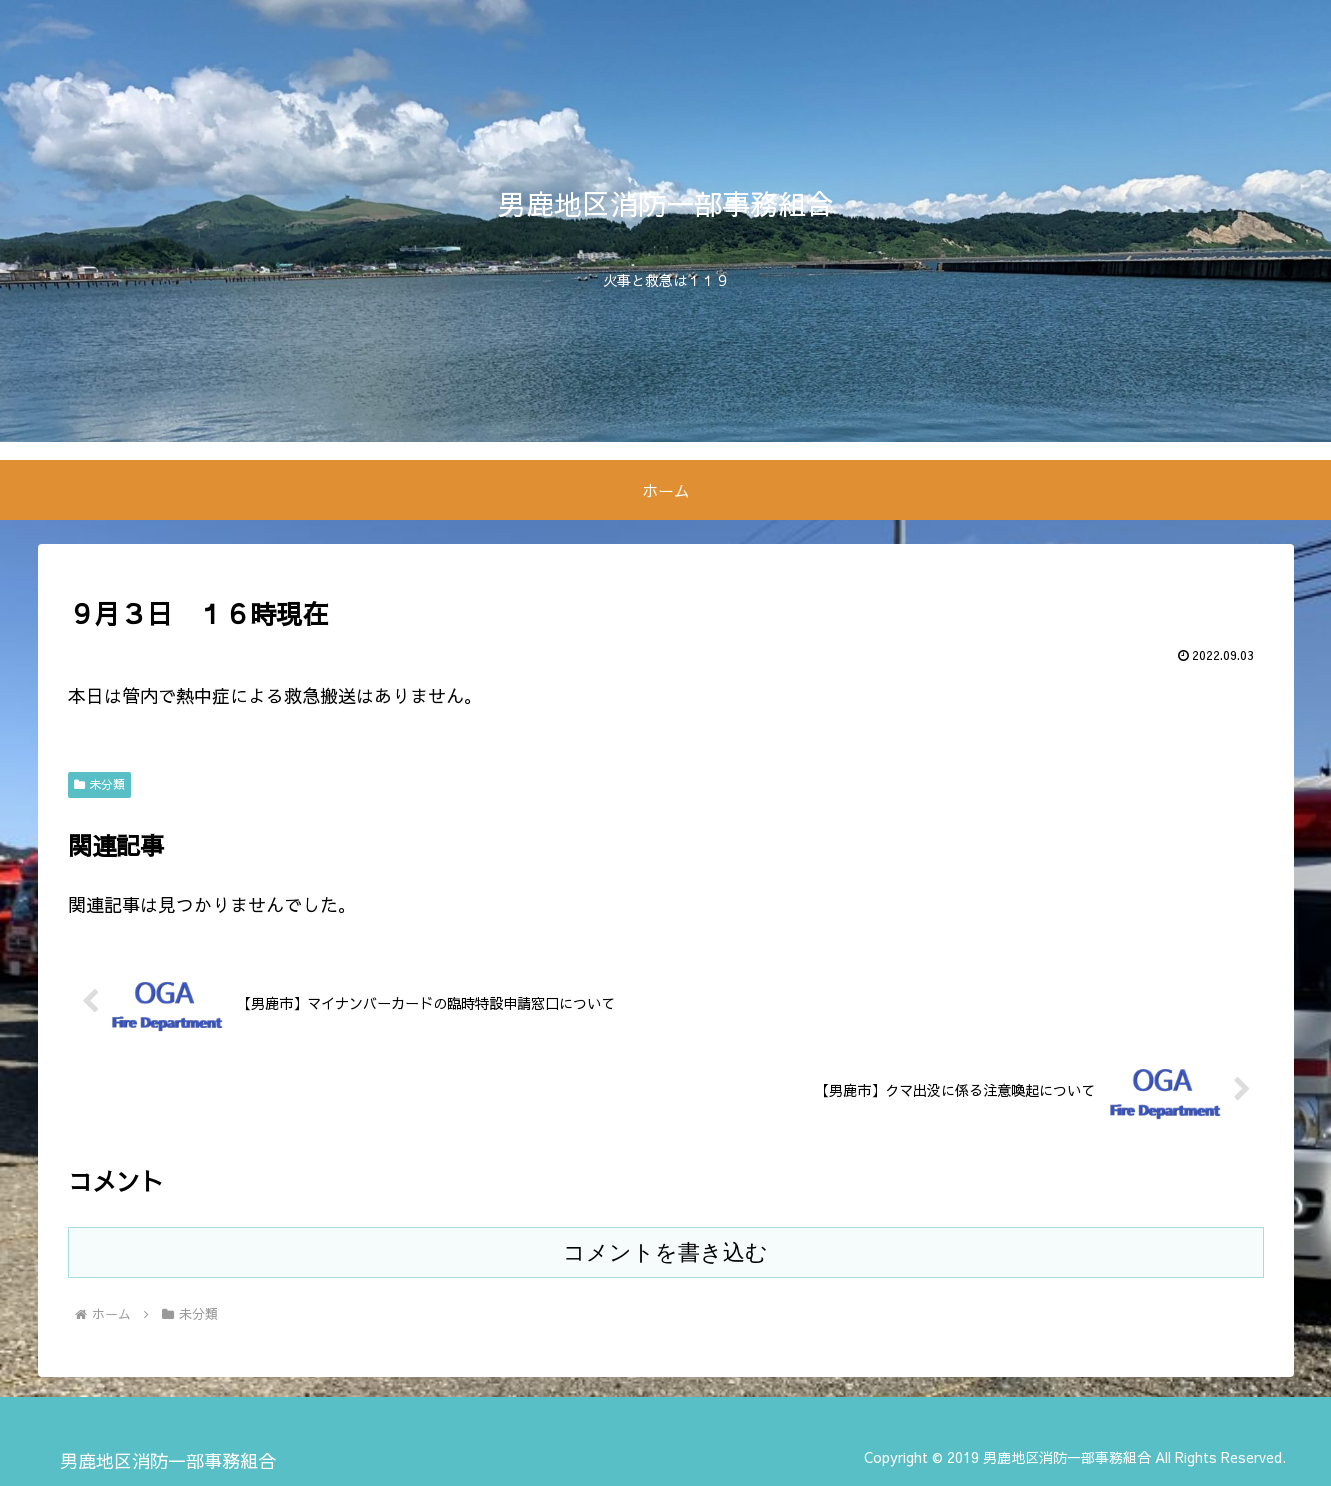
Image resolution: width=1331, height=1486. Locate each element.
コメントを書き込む (665, 1252)
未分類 (100, 784)
